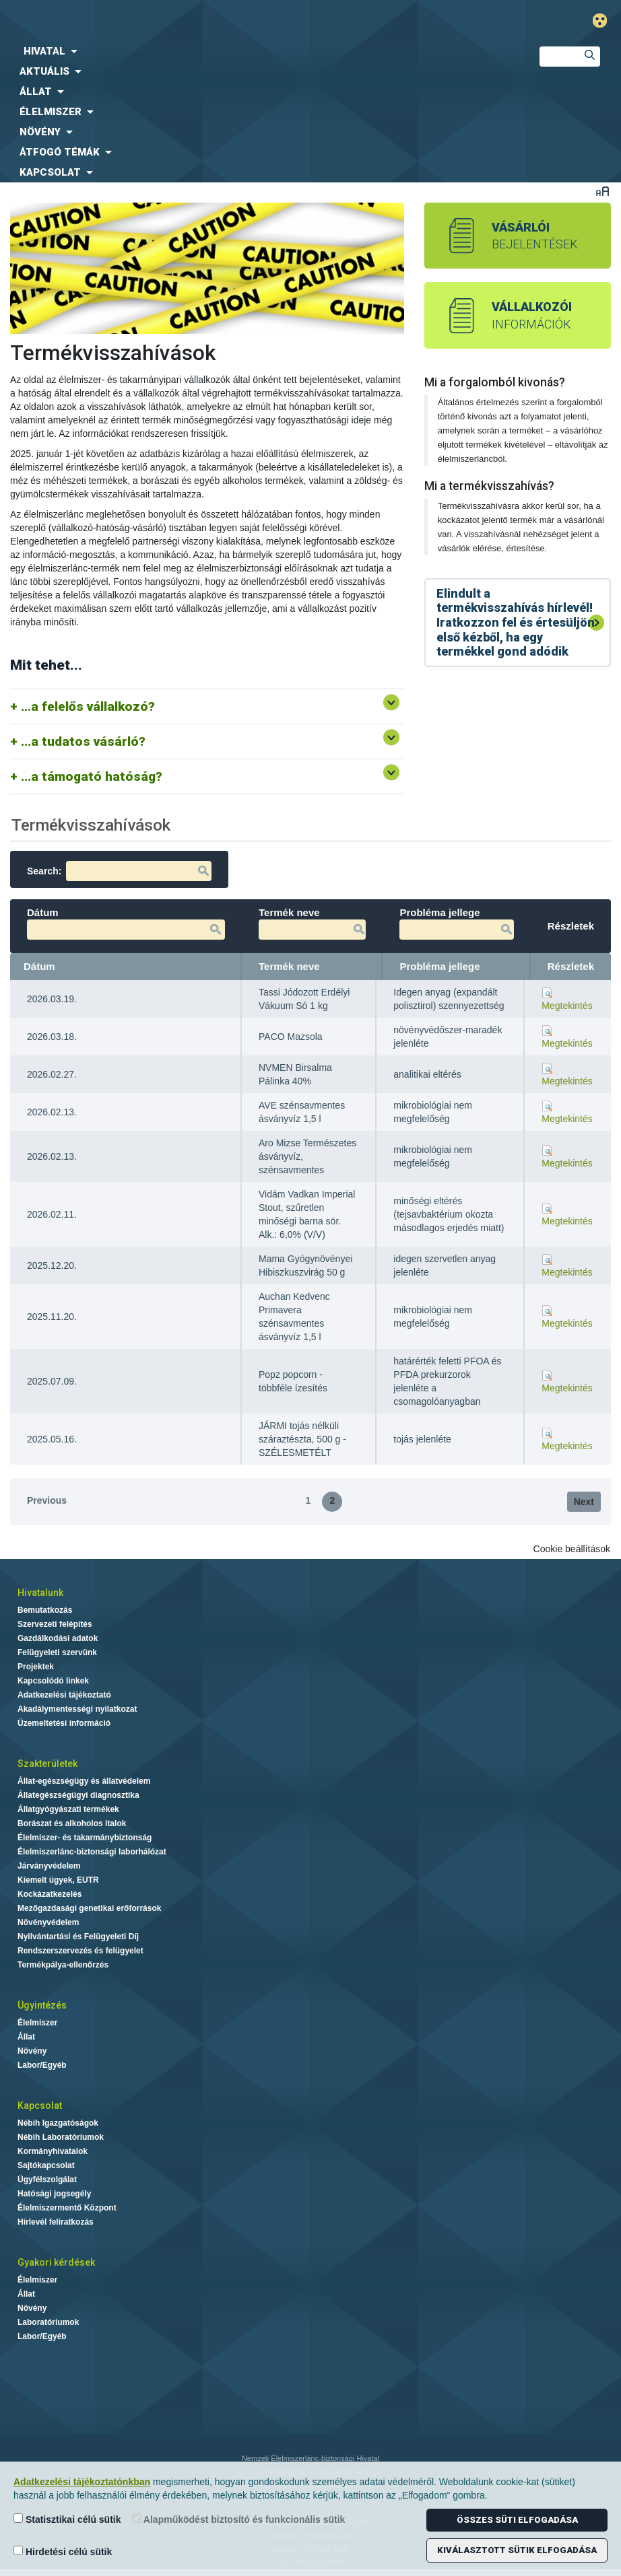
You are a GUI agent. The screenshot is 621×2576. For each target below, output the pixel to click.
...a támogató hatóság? (91, 776)
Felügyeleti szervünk (57, 1652)
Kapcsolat (40, 2105)
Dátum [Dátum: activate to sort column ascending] (39, 966)
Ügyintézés (42, 2005)
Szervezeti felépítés (55, 1624)
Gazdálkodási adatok (58, 1638)
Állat (26, 2037)
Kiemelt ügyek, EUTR (58, 1880)
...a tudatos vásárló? (83, 741)
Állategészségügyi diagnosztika (78, 1795)
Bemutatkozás (45, 1610)
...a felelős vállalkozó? (88, 706)
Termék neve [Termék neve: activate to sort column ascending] (289, 966)
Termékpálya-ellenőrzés (63, 1965)
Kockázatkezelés (49, 1894)
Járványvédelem (49, 1866)
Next (584, 1501)
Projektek (36, 1666)
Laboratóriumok (48, 2322)
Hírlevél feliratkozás (56, 2222)
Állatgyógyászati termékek (68, 1809)
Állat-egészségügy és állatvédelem (84, 1781)
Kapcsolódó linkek (53, 1680)
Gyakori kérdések (56, 2262)
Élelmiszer (37, 2022)
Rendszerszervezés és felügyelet (80, 1950)
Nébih (210, 21)
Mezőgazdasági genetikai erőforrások (89, 1908)
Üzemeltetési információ (64, 1723)
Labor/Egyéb (42, 2065)
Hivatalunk (40, 1592)
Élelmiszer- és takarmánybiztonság (85, 1837)
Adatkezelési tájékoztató (64, 1695)
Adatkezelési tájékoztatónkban (81, 2481)
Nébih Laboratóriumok (61, 2137)
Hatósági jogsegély (54, 2193)
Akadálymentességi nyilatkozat (77, 1709)
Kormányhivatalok (53, 2151)
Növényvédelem (48, 1922)
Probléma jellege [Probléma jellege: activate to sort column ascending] (439, 966)
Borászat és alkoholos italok (72, 1823)
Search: (119, 871)
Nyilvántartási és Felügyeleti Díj (78, 1936)
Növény (32, 2051)
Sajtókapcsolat (46, 2165)
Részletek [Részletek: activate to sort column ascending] (571, 966)
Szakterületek (47, 1763)
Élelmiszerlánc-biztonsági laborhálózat (92, 1851)
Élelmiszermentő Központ (67, 2208)
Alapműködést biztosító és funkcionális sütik (239, 2519)
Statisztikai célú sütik (67, 2519)
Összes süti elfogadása (517, 2520)
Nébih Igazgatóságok (58, 2123)
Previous (47, 1500)
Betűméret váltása (602, 190)
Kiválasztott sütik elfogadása (517, 2550)
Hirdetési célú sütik (62, 2551)
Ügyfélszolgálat (47, 2179)
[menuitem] (258, 51)
